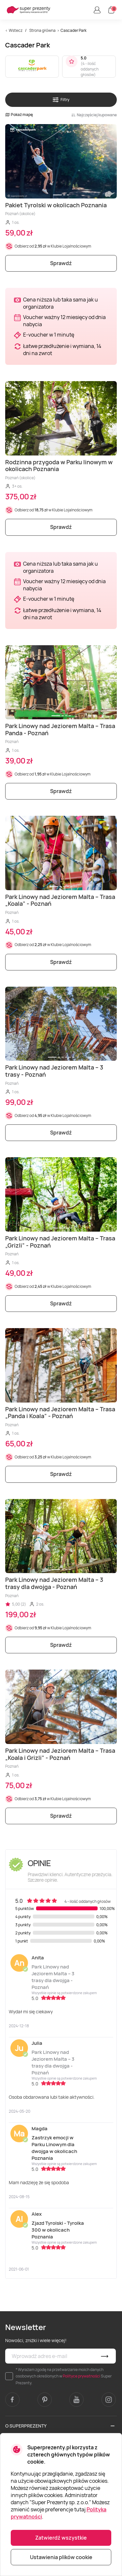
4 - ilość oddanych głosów (90, 69)
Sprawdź (61, 263)
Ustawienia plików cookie (61, 2557)
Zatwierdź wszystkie (61, 2537)
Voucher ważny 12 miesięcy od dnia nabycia (64, 321)
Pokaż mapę (19, 114)
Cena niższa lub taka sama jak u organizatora (60, 303)
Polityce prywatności (81, 2376)
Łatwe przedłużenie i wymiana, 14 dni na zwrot (62, 349)
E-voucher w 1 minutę (48, 334)
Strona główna (42, 30)
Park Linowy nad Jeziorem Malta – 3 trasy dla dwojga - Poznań (53, 1977)
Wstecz (15, 30)
